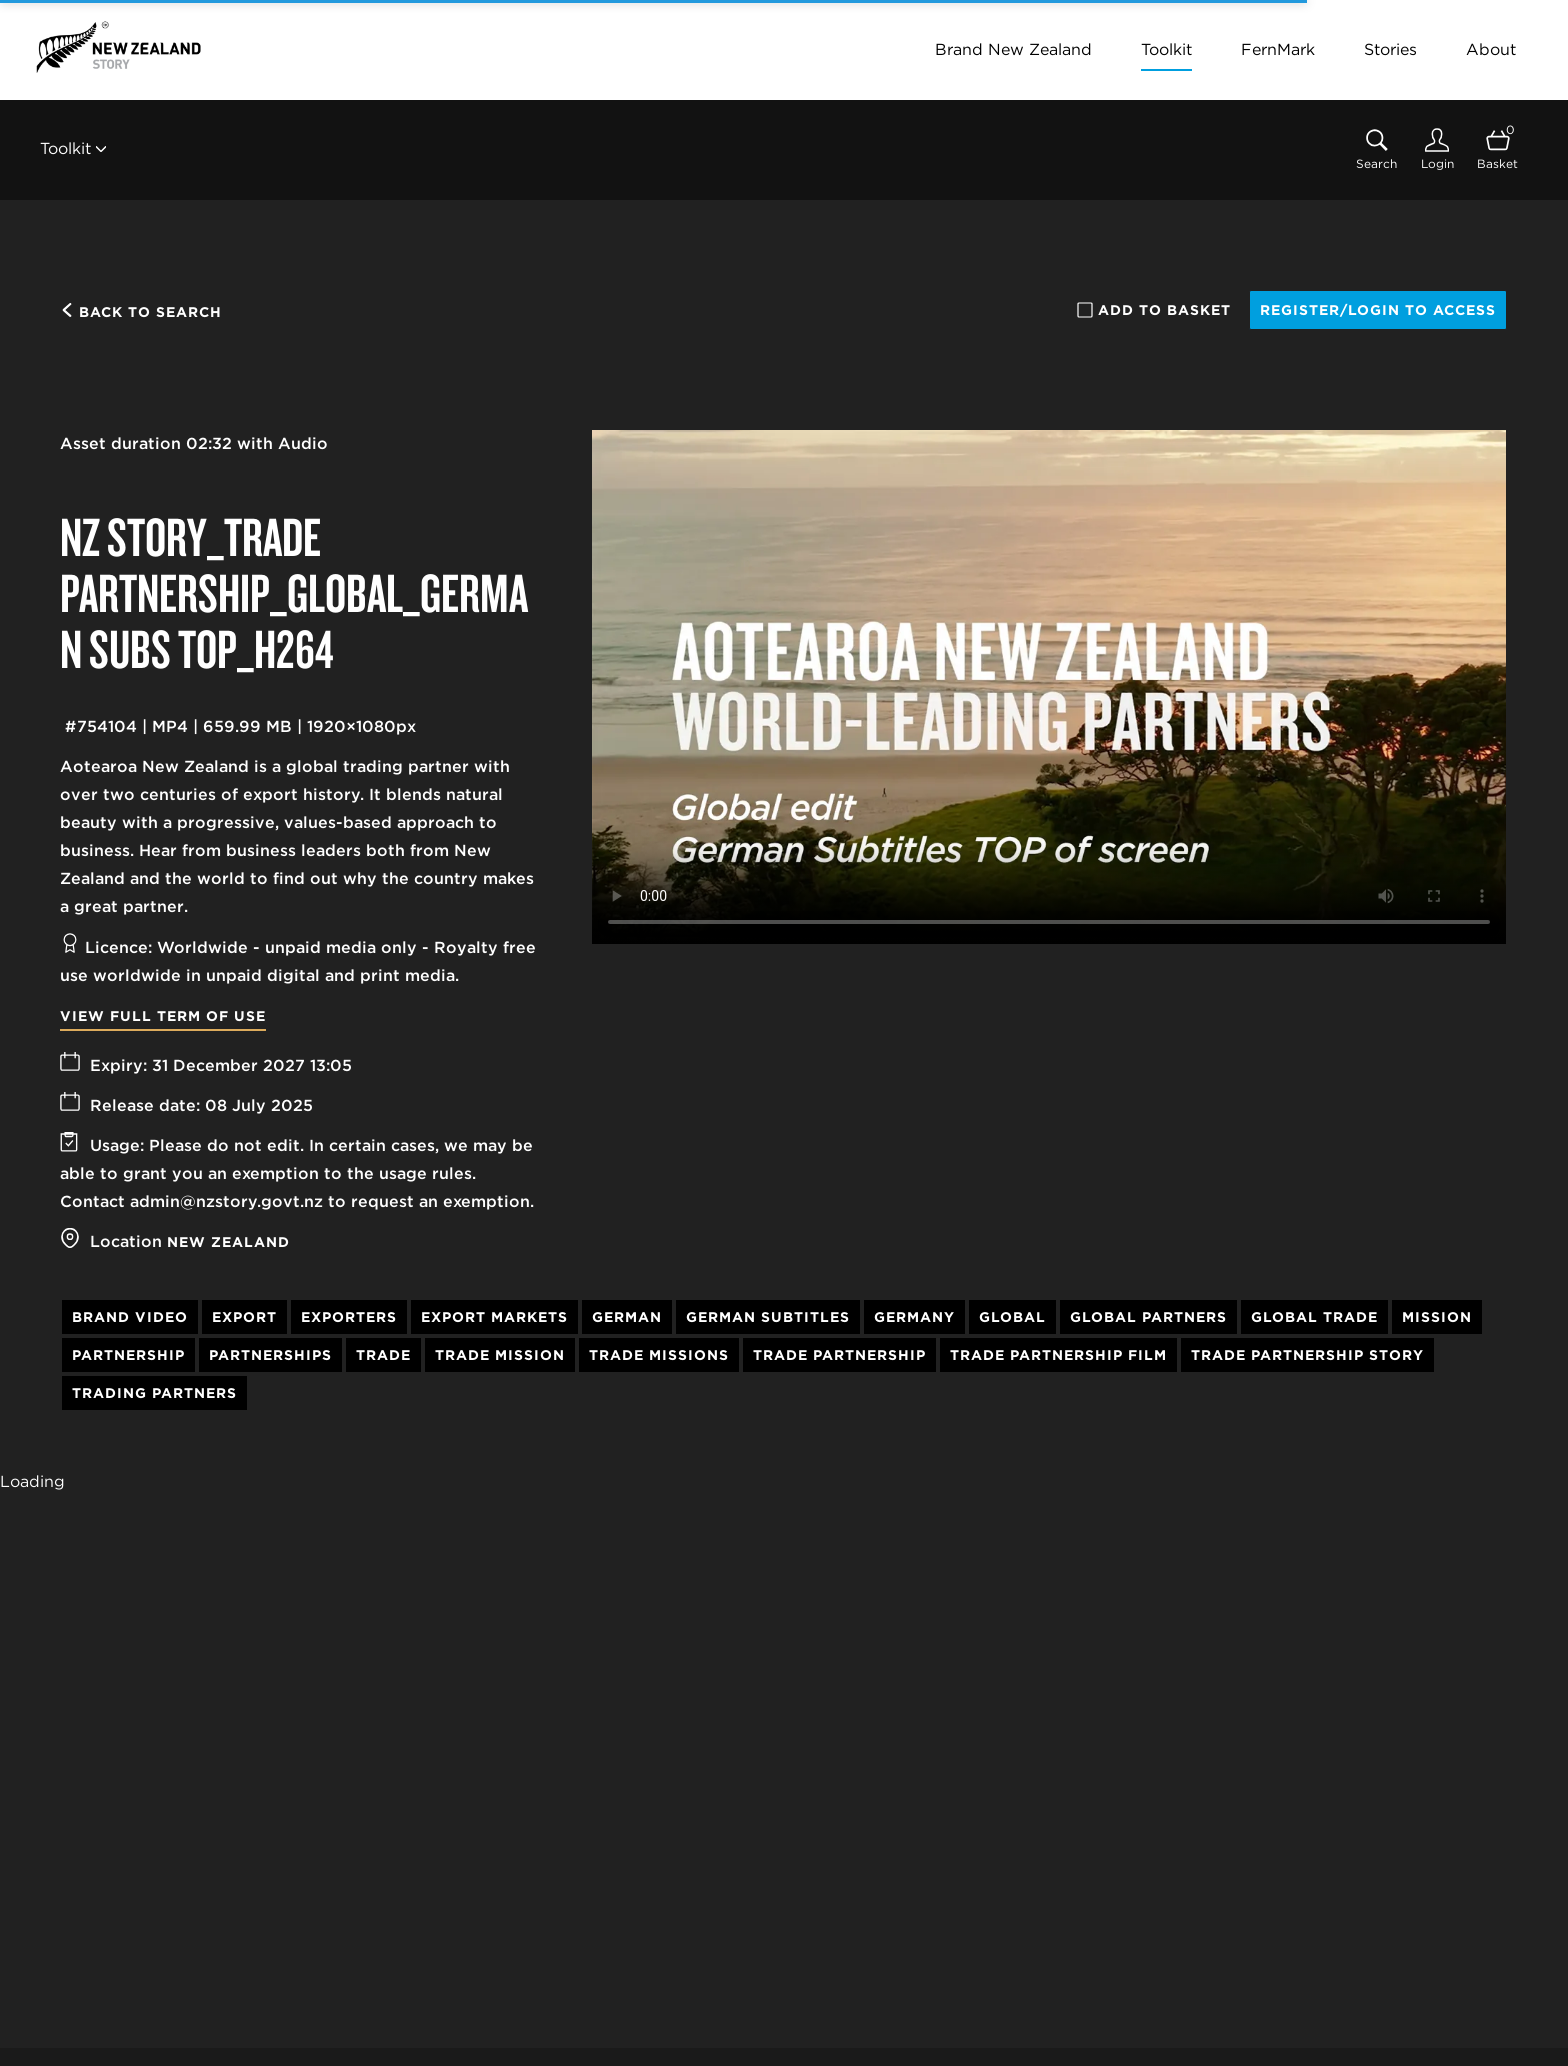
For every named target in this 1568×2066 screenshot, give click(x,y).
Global (1012, 1317)
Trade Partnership (839, 1355)
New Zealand (228, 1242)
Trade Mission (500, 1355)
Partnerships (270, 1355)
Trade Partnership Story (1307, 1355)
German (627, 1317)
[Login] (1437, 149)
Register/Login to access (1378, 310)
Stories (1390, 49)
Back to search (141, 312)
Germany (914, 1317)
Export (244, 1317)
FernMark (1278, 49)
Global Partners (1148, 1317)
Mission (1437, 1317)
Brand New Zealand (1013, 49)
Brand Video (130, 1317)
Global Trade (1314, 1317)
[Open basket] (1497, 149)
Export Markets (494, 1317)
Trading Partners (154, 1393)
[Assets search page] (1376, 149)
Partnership (128, 1355)
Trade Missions (659, 1355)
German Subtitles (768, 1317)
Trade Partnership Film (1058, 1355)
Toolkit (1166, 49)
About (1491, 49)
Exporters (349, 1317)
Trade (383, 1355)
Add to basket (1154, 310)
